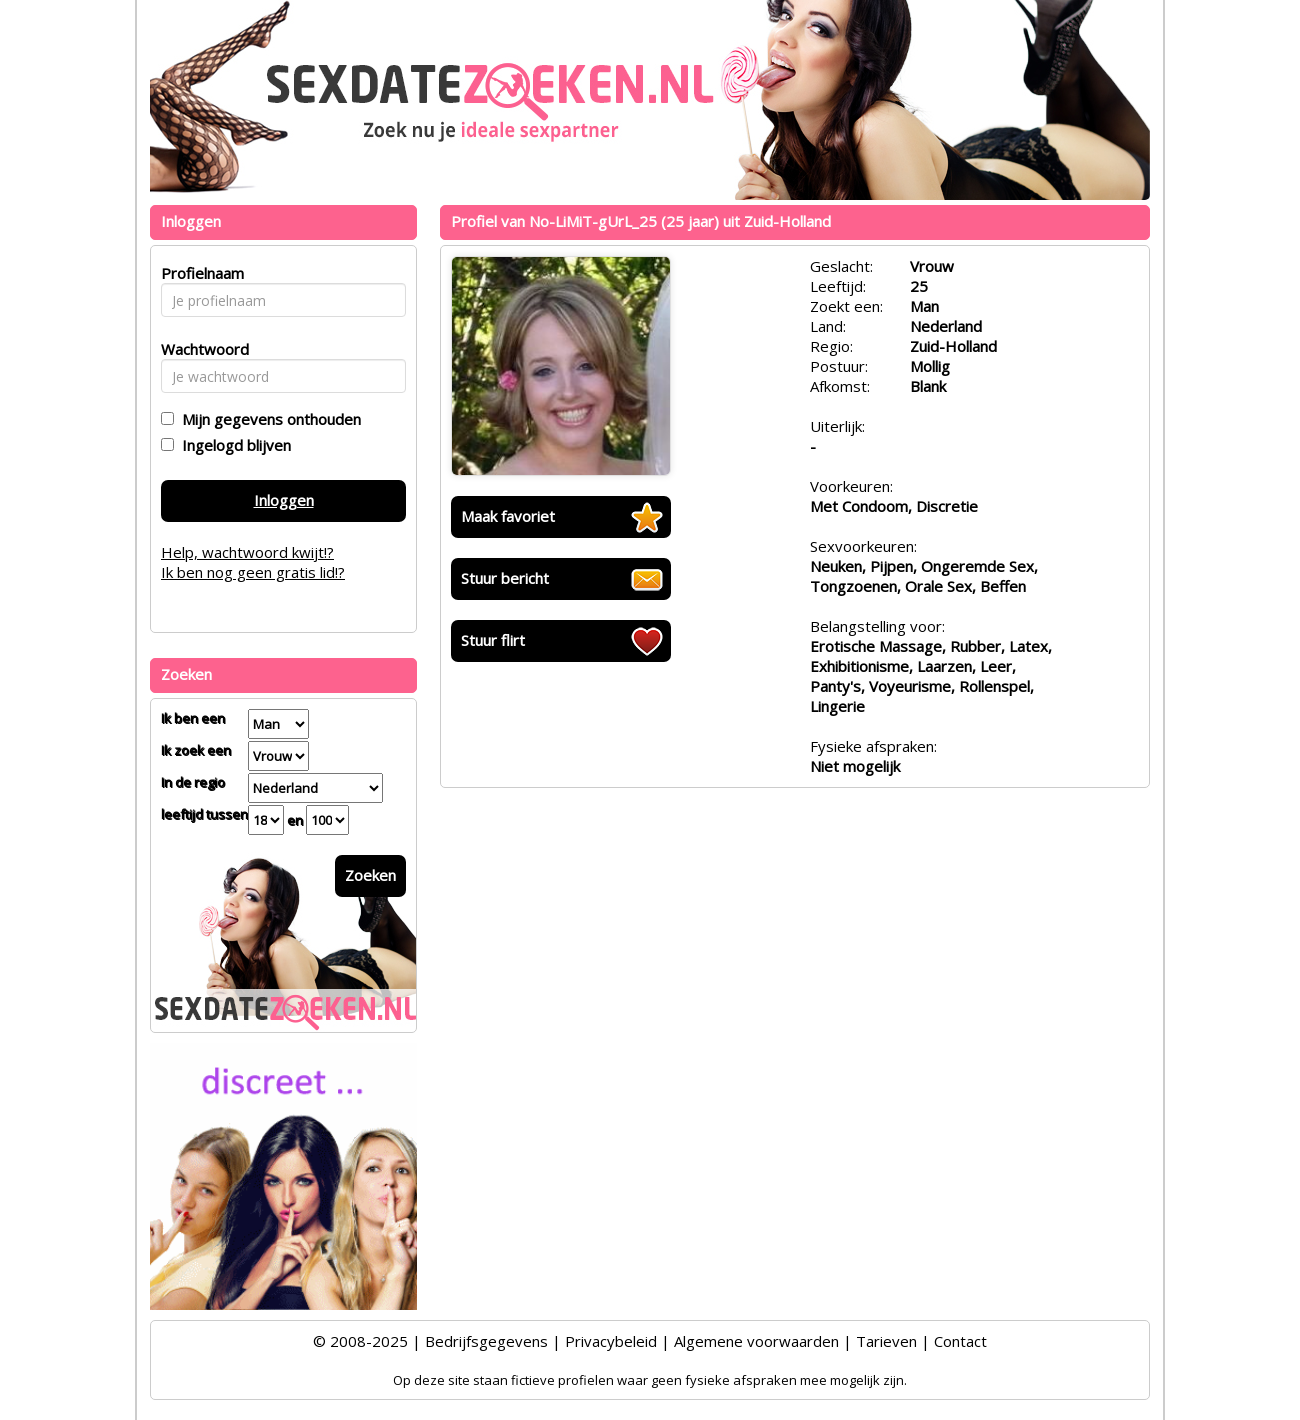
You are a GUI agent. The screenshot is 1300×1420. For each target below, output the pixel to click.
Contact (960, 1341)
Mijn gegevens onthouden (267, 419)
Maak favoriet (508, 516)
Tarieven (886, 1341)
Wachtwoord (199, 349)
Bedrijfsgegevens (486, 1341)
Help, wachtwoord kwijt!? (247, 552)
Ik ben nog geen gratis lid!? (253, 572)
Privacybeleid (611, 1341)
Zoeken (370, 875)
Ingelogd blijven (232, 445)
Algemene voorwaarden (756, 1341)
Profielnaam (199, 273)
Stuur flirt (493, 640)
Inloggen (284, 500)
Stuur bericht (505, 578)
